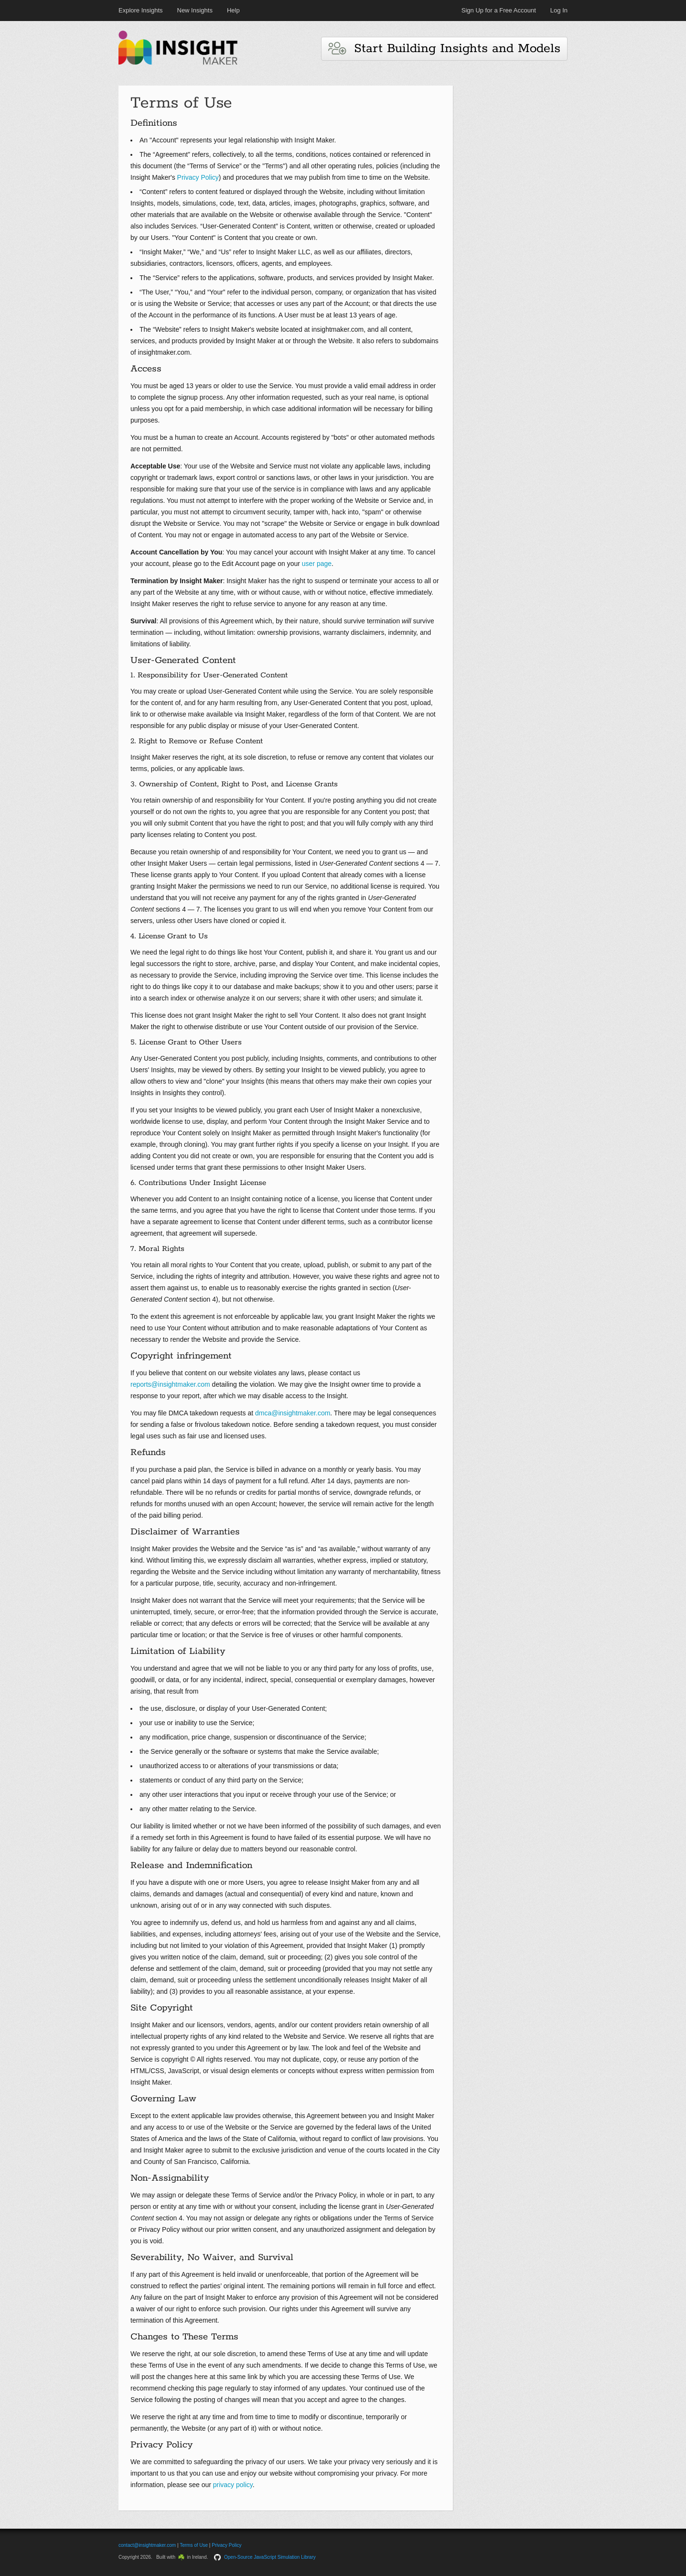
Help (233, 10)
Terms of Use (194, 2545)
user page (317, 563)
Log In (559, 10)
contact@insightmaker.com (147, 2545)
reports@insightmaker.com (170, 1384)
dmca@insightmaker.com (292, 1413)
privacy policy (233, 2485)
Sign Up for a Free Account (498, 10)
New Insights (195, 10)
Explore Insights (140, 10)
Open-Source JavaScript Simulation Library (270, 2557)
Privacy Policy (198, 177)
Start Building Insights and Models (444, 48)
